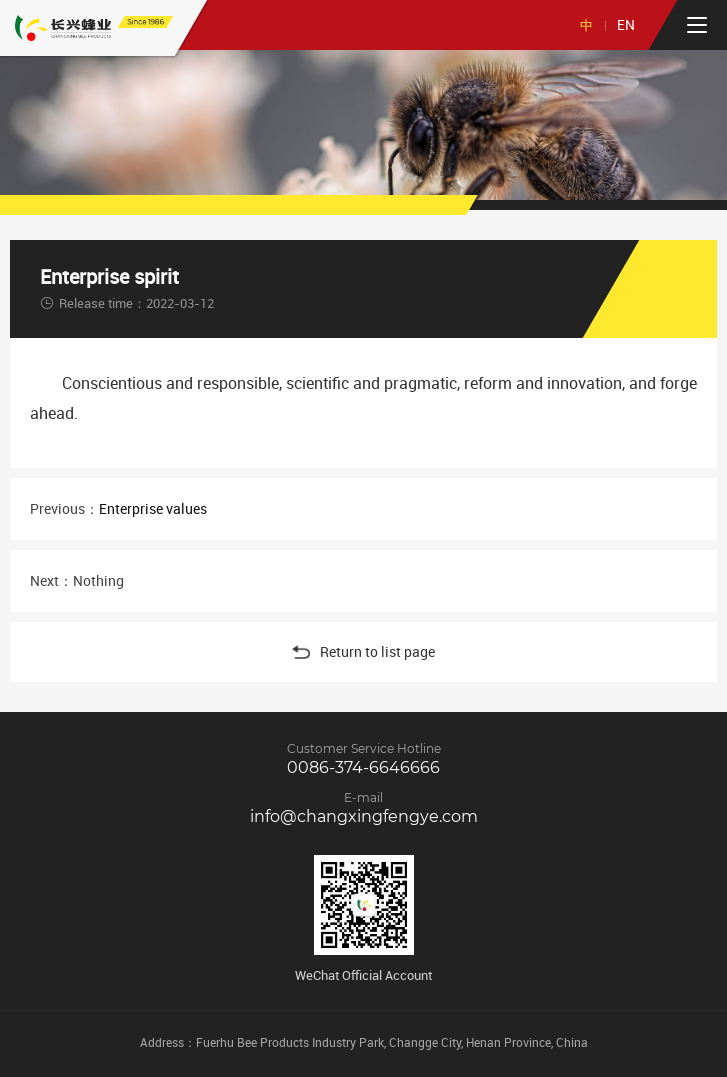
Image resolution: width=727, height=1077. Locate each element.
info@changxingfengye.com (364, 816)
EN (626, 24)
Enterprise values (153, 508)
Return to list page (363, 651)
